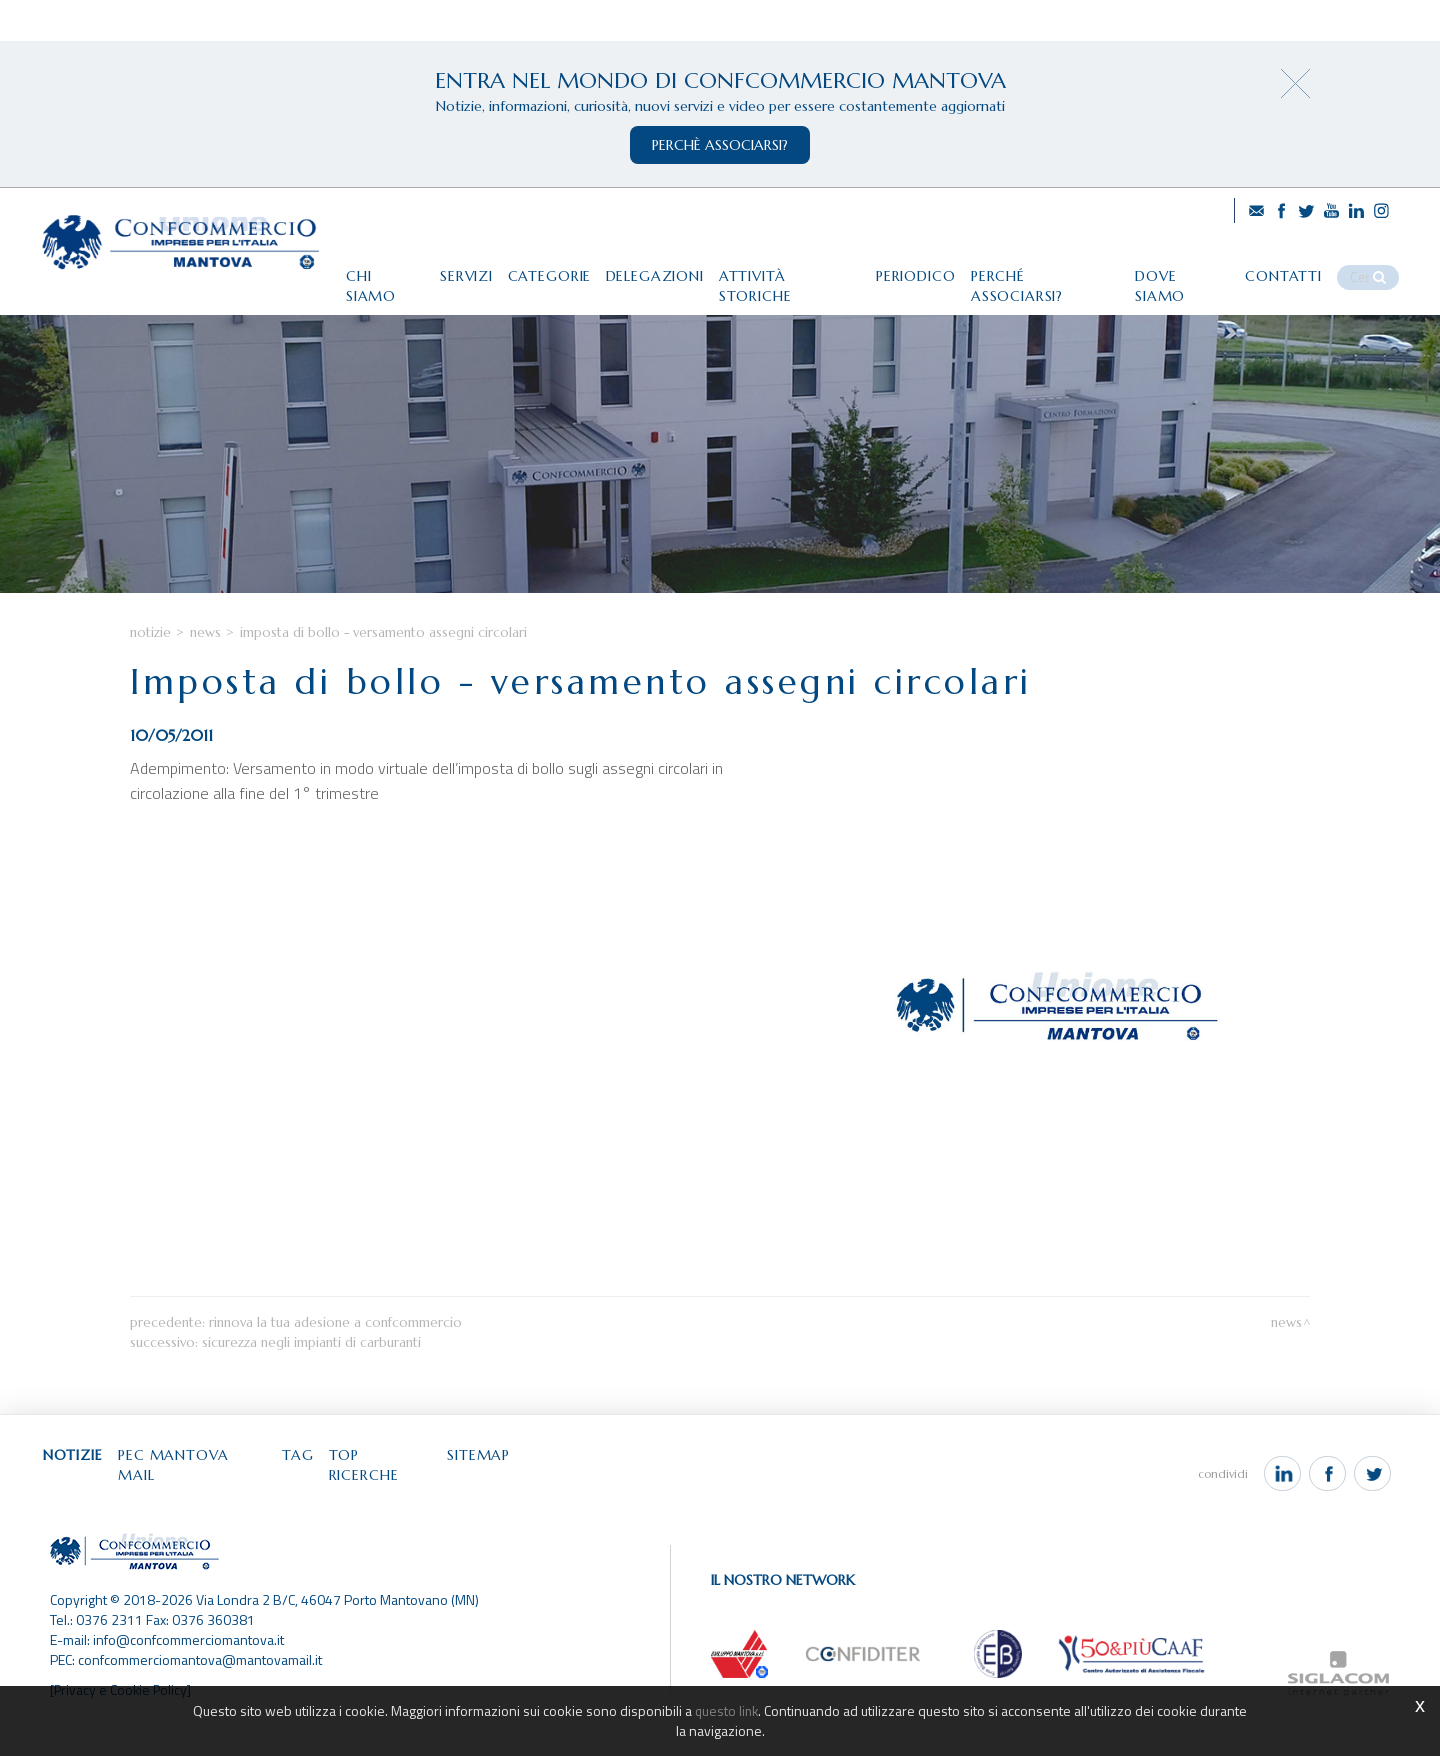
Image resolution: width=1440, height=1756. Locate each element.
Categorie (529, 267)
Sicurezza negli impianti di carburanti (311, 1387)
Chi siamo (354, 267)
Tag (317, 1501)
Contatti (1298, 267)
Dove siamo (1192, 267)
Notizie (150, 676)
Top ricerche (405, 1501)
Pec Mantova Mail (205, 1501)
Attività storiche (781, 267)
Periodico (913, 267)
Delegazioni (640, 267)
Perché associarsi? (1048, 267)
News (205, 676)
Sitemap (509, 1501)
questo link (727, 1710)
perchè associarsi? (720, 145)
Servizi (440, 267)
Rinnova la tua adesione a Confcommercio (335, 1367)
